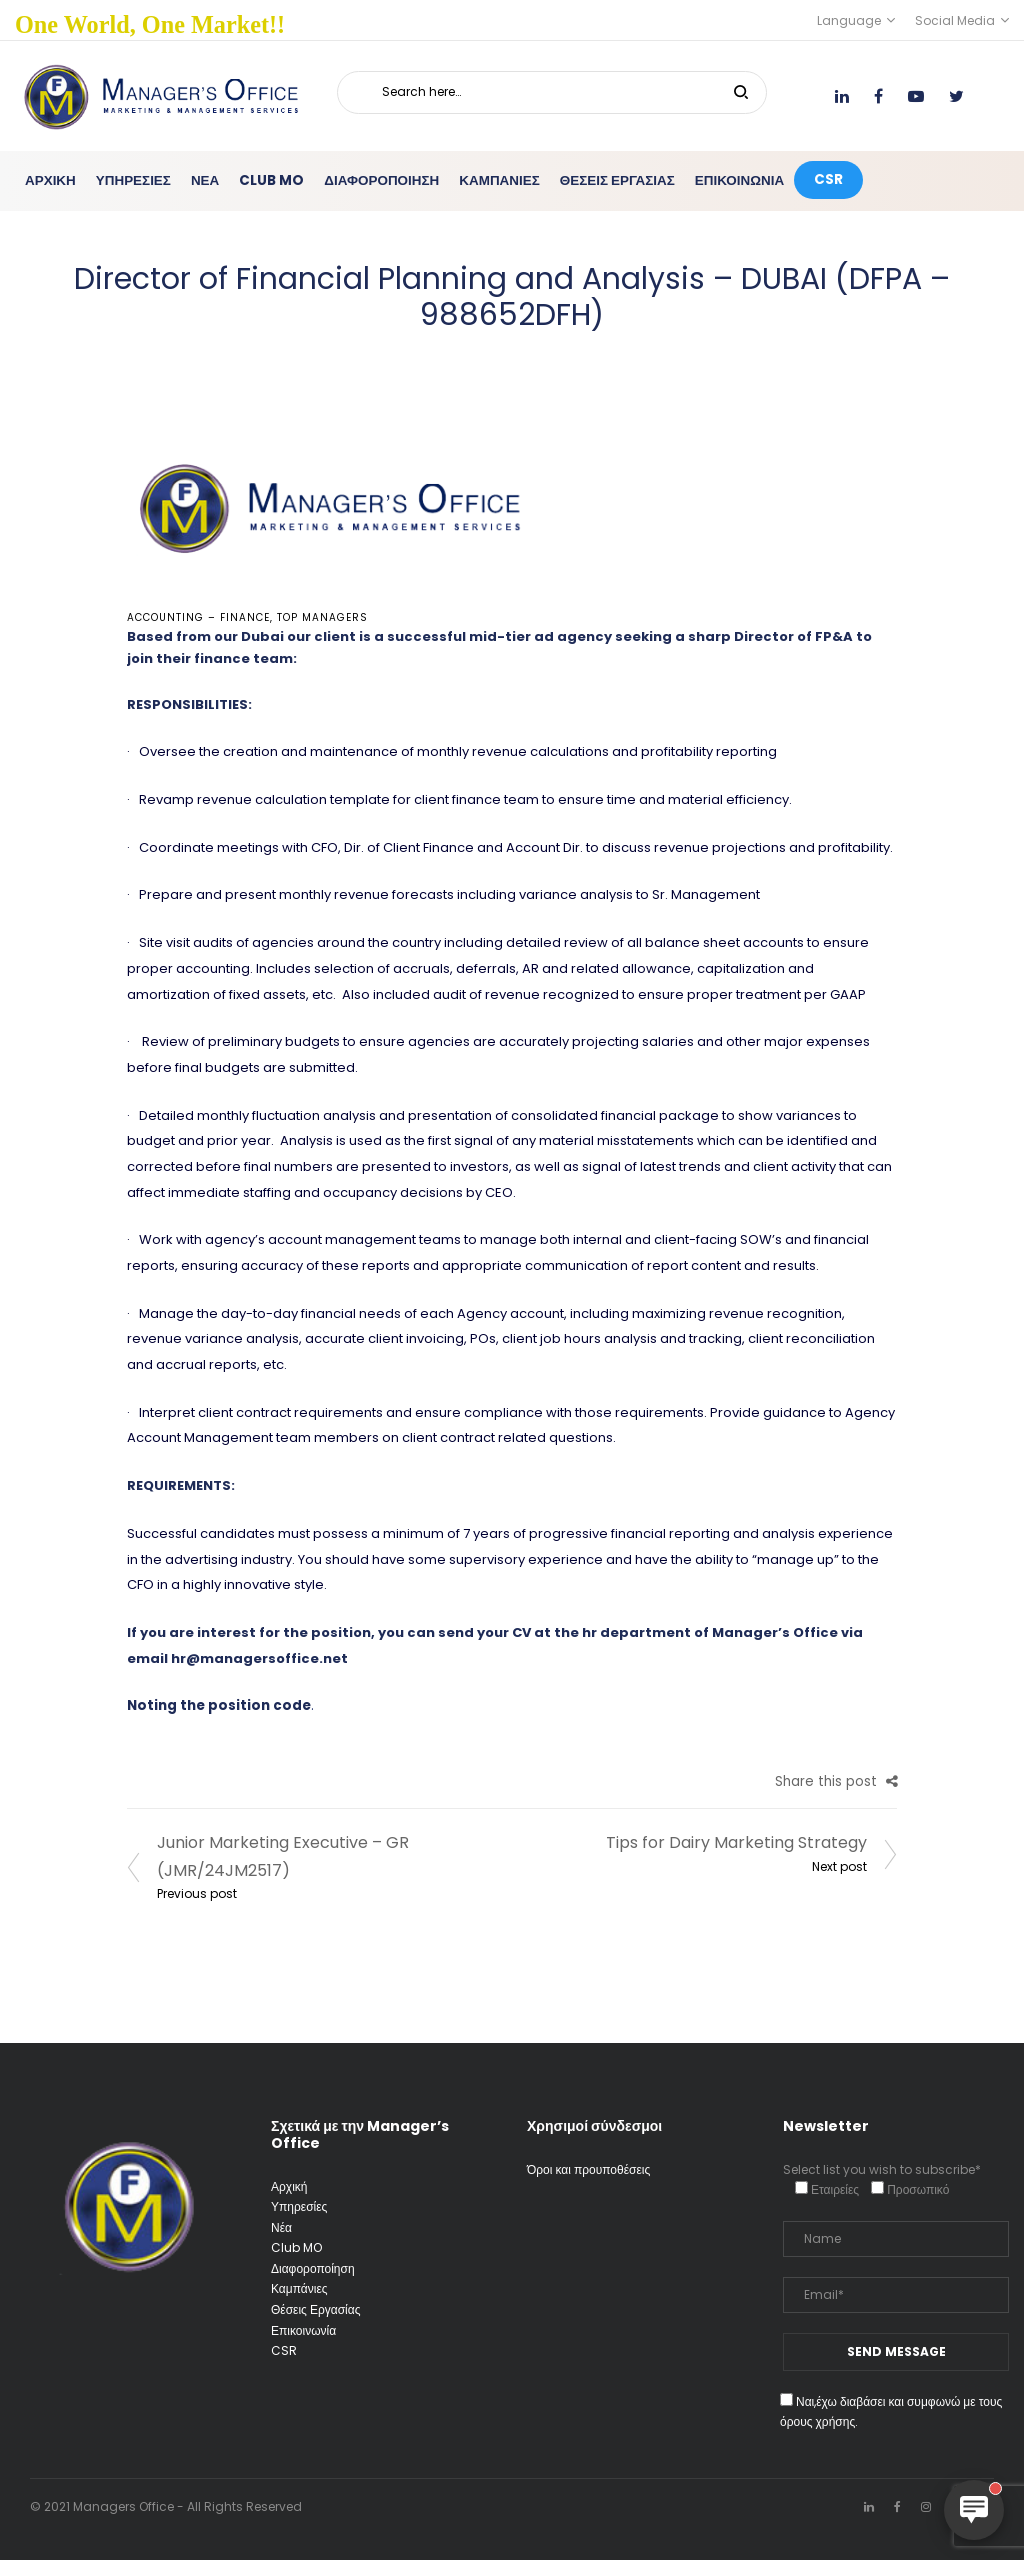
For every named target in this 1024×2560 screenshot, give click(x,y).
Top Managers (322, 617)
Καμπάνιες (299, 2288)
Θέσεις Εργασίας (315, 2309)
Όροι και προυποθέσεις (588, 2169)
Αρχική (289, 2186)
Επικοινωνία (303, 2330)
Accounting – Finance (198, 617)
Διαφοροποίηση (313, 2268)
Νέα (281, 2227)
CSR (284, 2350)
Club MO (296, 2247)
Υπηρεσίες (299, 2206)
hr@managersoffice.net (259, 1658)
